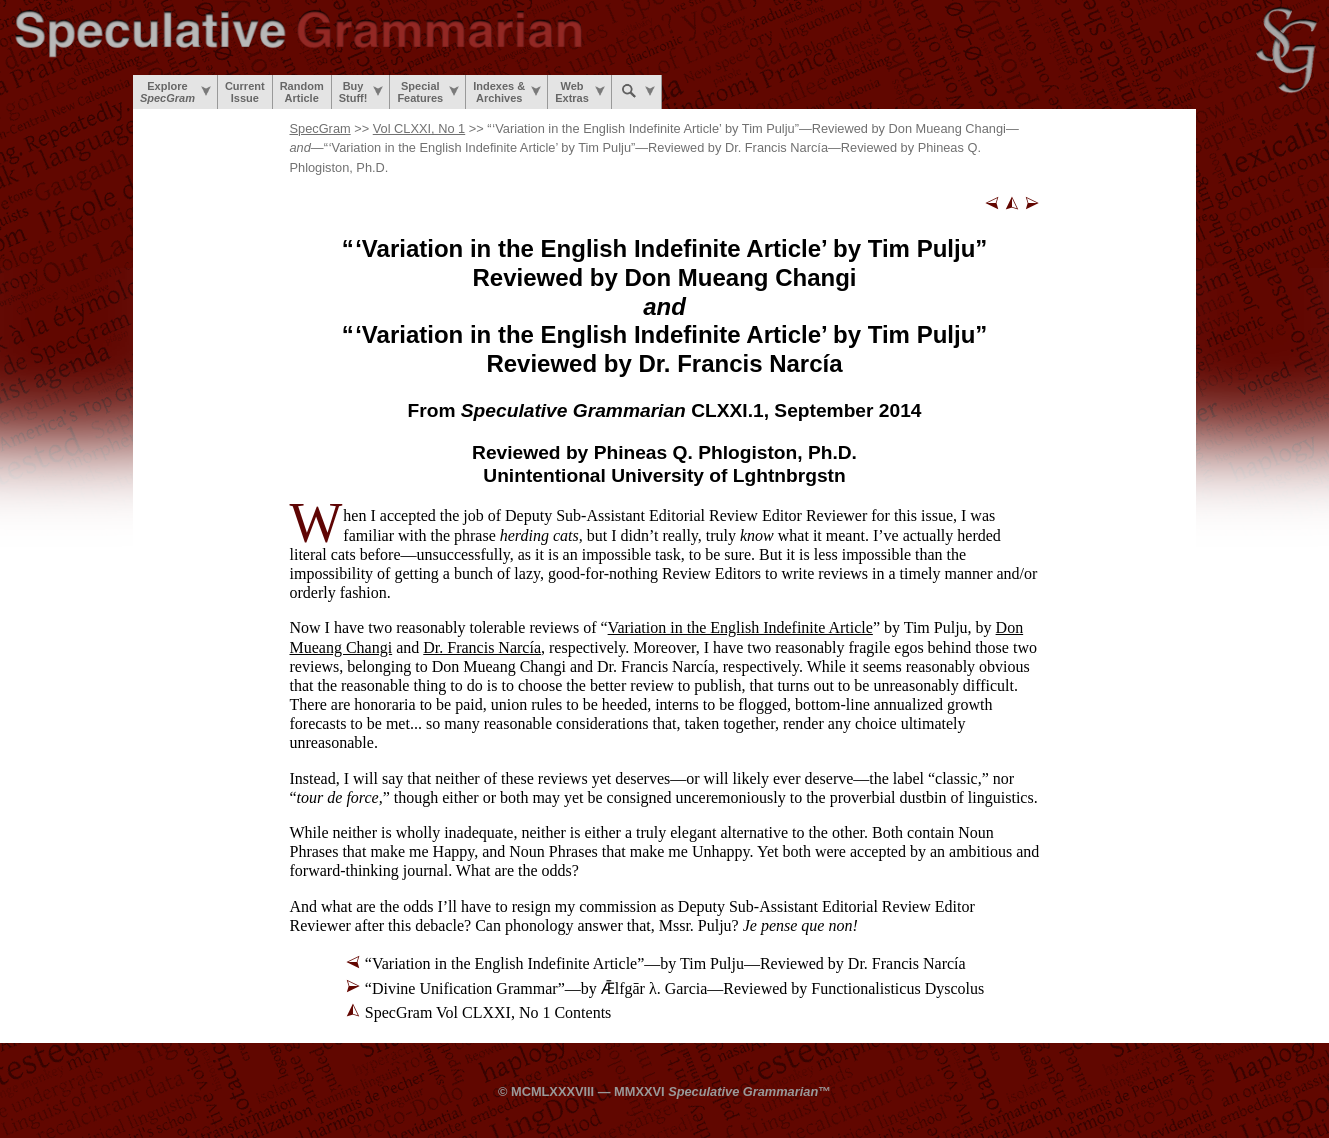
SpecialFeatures (428, 92)
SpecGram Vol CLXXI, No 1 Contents (488, 1012)
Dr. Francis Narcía (482, 647)
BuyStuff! (361, 92)
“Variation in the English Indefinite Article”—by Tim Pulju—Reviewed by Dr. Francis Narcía (665, 963)
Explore (175, 92)
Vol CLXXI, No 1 (419, 128)
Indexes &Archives (507, 92)
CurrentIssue (245, 92)
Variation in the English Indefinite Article (740, 627)
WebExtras (580, 92)
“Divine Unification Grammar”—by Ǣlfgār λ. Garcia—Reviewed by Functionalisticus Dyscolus (674, 988)
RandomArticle (302, 92)
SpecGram (320, 128)
